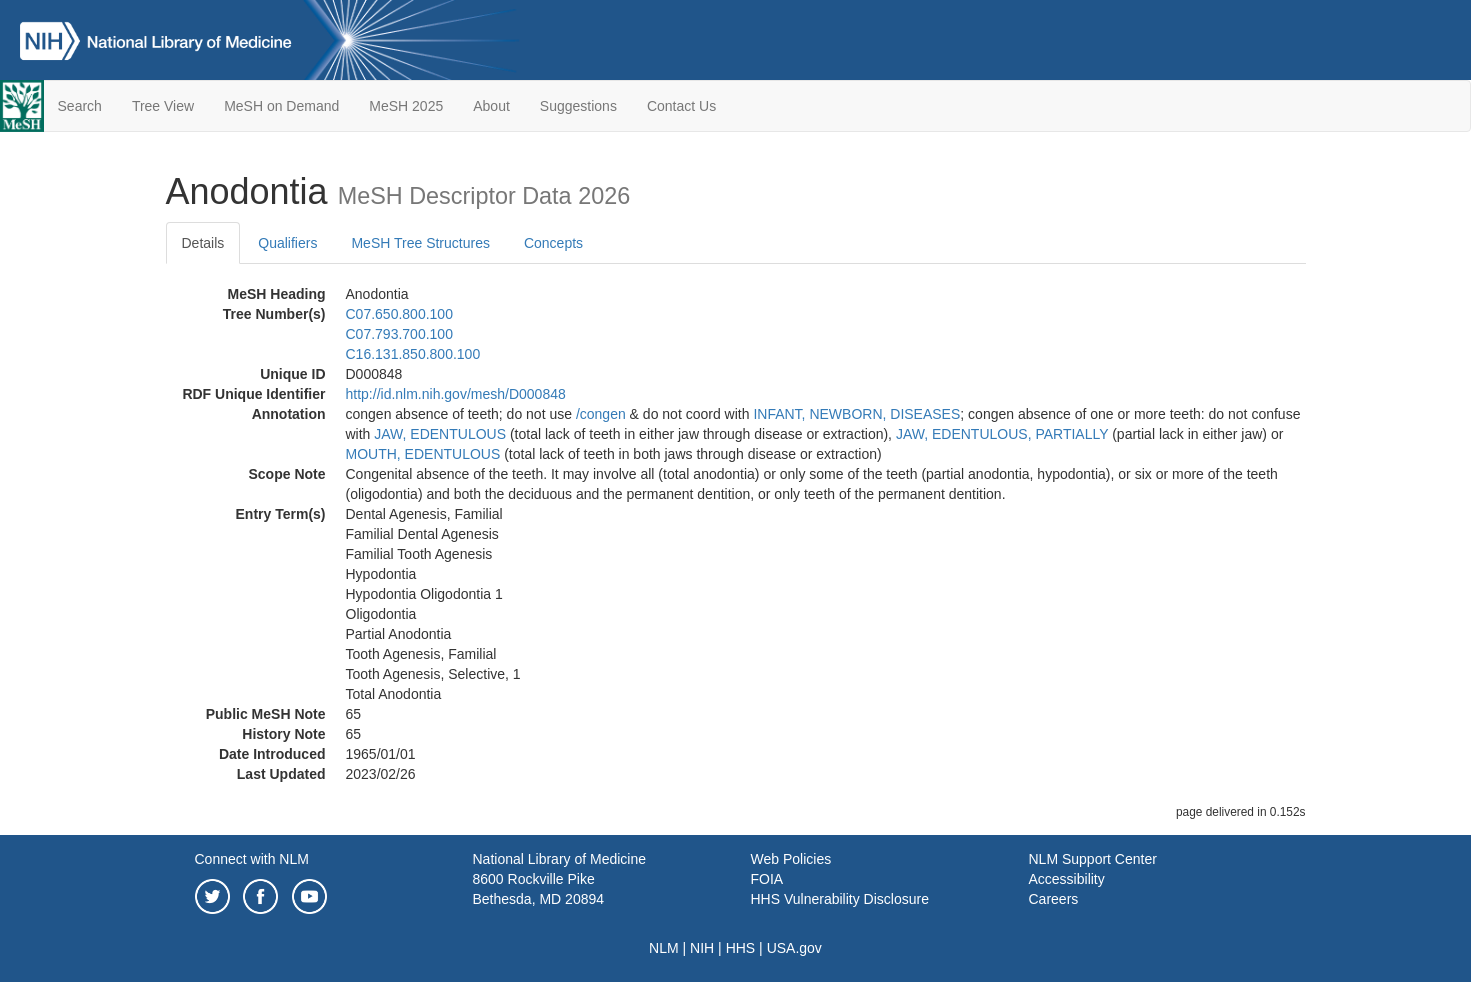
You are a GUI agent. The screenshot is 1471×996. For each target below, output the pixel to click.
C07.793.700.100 (399, 334)
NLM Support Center (1093, 859)
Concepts (553, 243)
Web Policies (791, 859)
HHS (741, 948)
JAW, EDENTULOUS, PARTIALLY (1002, 434)
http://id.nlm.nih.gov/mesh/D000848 (456, 394)
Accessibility (1067, 879)
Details (203, 243)
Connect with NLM (252, 859)
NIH (702, 948)
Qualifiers (287, 243)
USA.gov (794, 948)
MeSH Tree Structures (420, 243)
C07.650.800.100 (399, 314)
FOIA (767, 879)
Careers (1054, 899)
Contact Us (681, 106)
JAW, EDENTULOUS (440, 434)
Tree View (163, 106)
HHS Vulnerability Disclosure (840, 899)
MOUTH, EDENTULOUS (423, 454)
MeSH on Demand (281, 106)
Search (80, 106)
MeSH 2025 (406, 106)
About (491, 106)
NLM (664, 948)
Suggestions (578, 106)
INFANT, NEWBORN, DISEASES (856, 414)
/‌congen (601, 414)
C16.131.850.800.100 (413, 354)
